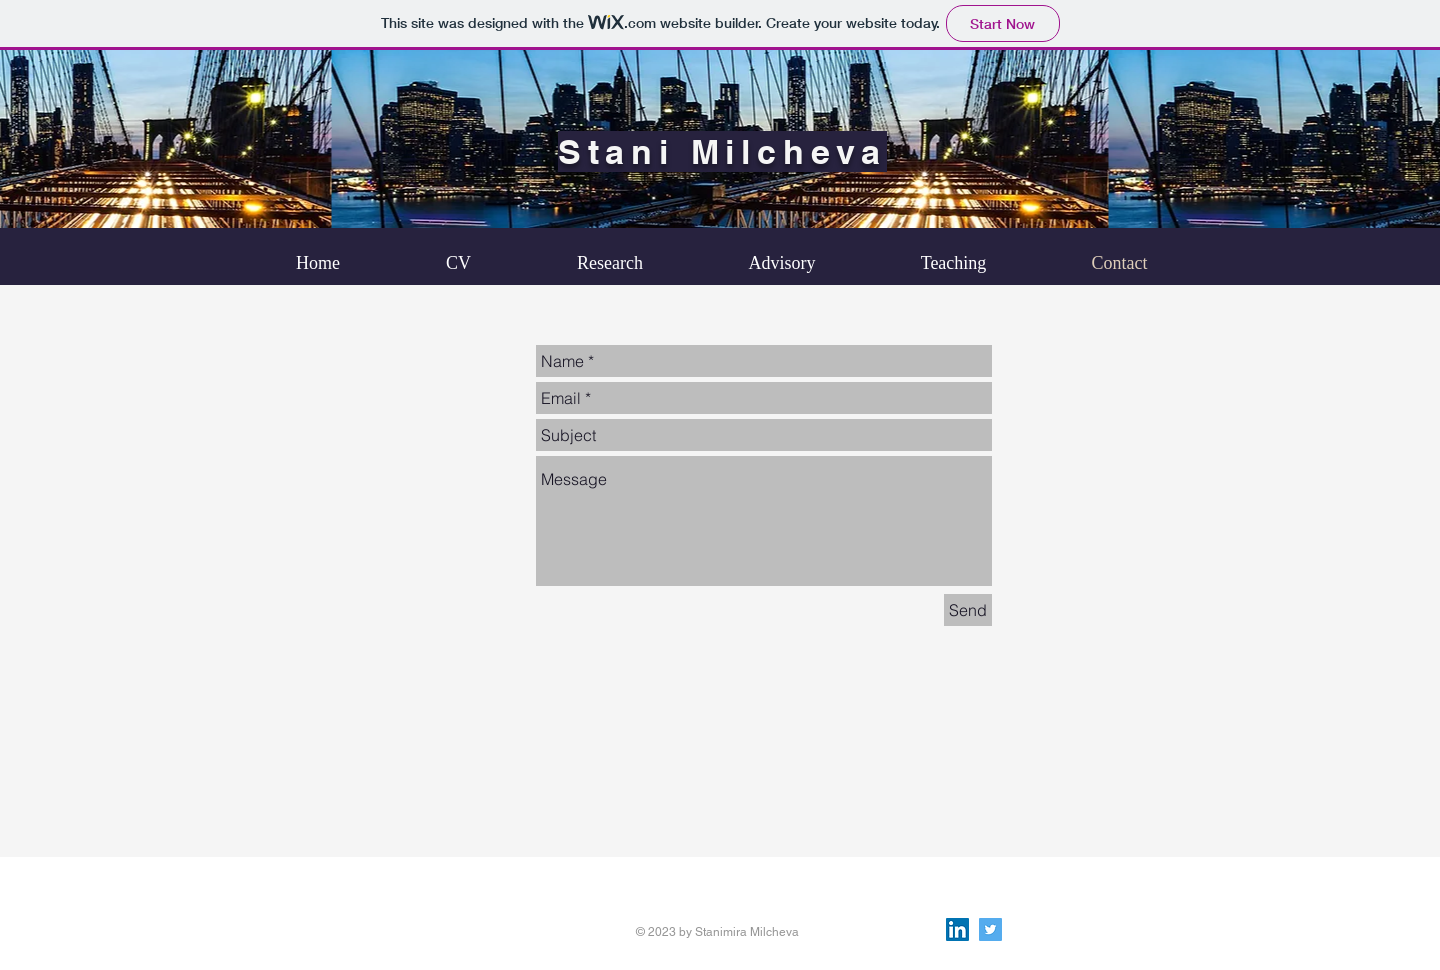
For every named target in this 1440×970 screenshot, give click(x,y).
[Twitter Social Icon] (990, 929)
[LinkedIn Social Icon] (957, 929)
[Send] (968, 610)
